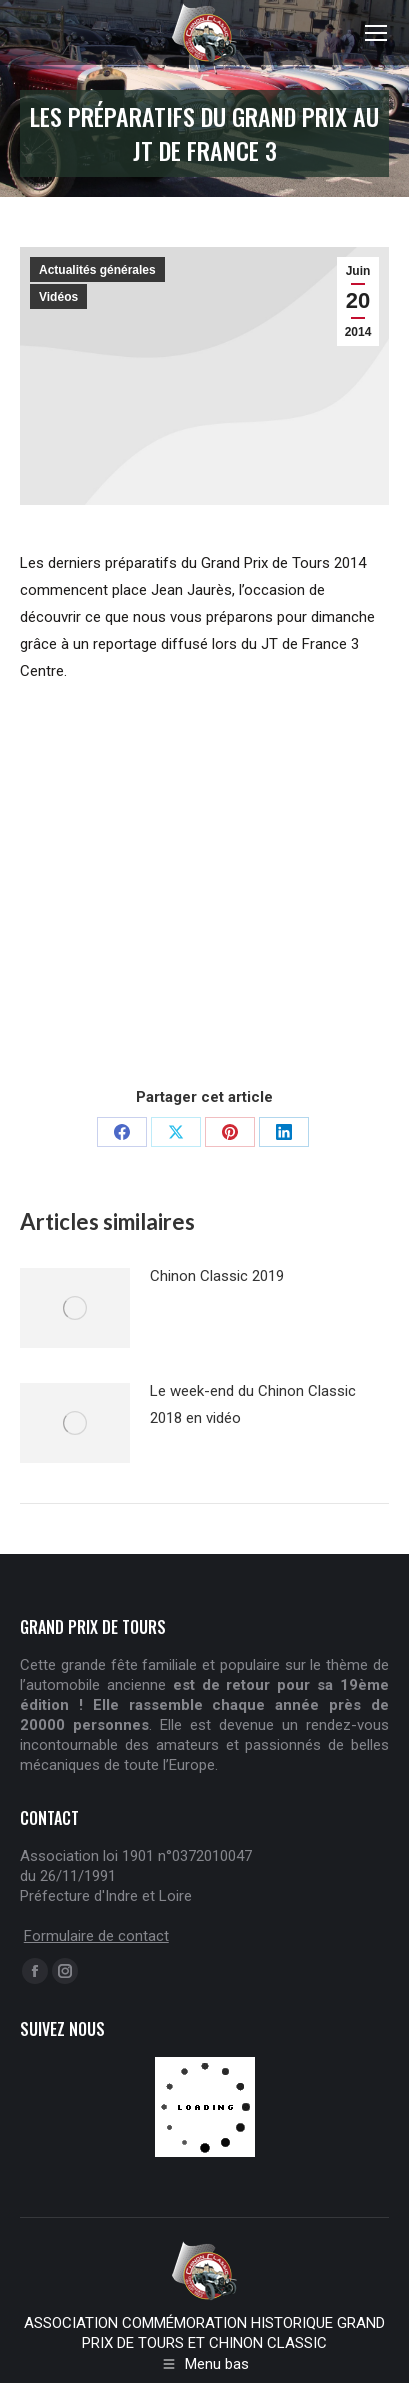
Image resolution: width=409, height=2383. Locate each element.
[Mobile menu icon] (376, 33)
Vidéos (58, 297)
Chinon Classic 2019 (217, 1276)
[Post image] (75, 1308)
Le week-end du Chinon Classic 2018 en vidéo (253, 1404)
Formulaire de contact (96, 1936)
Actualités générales (97, 270)
